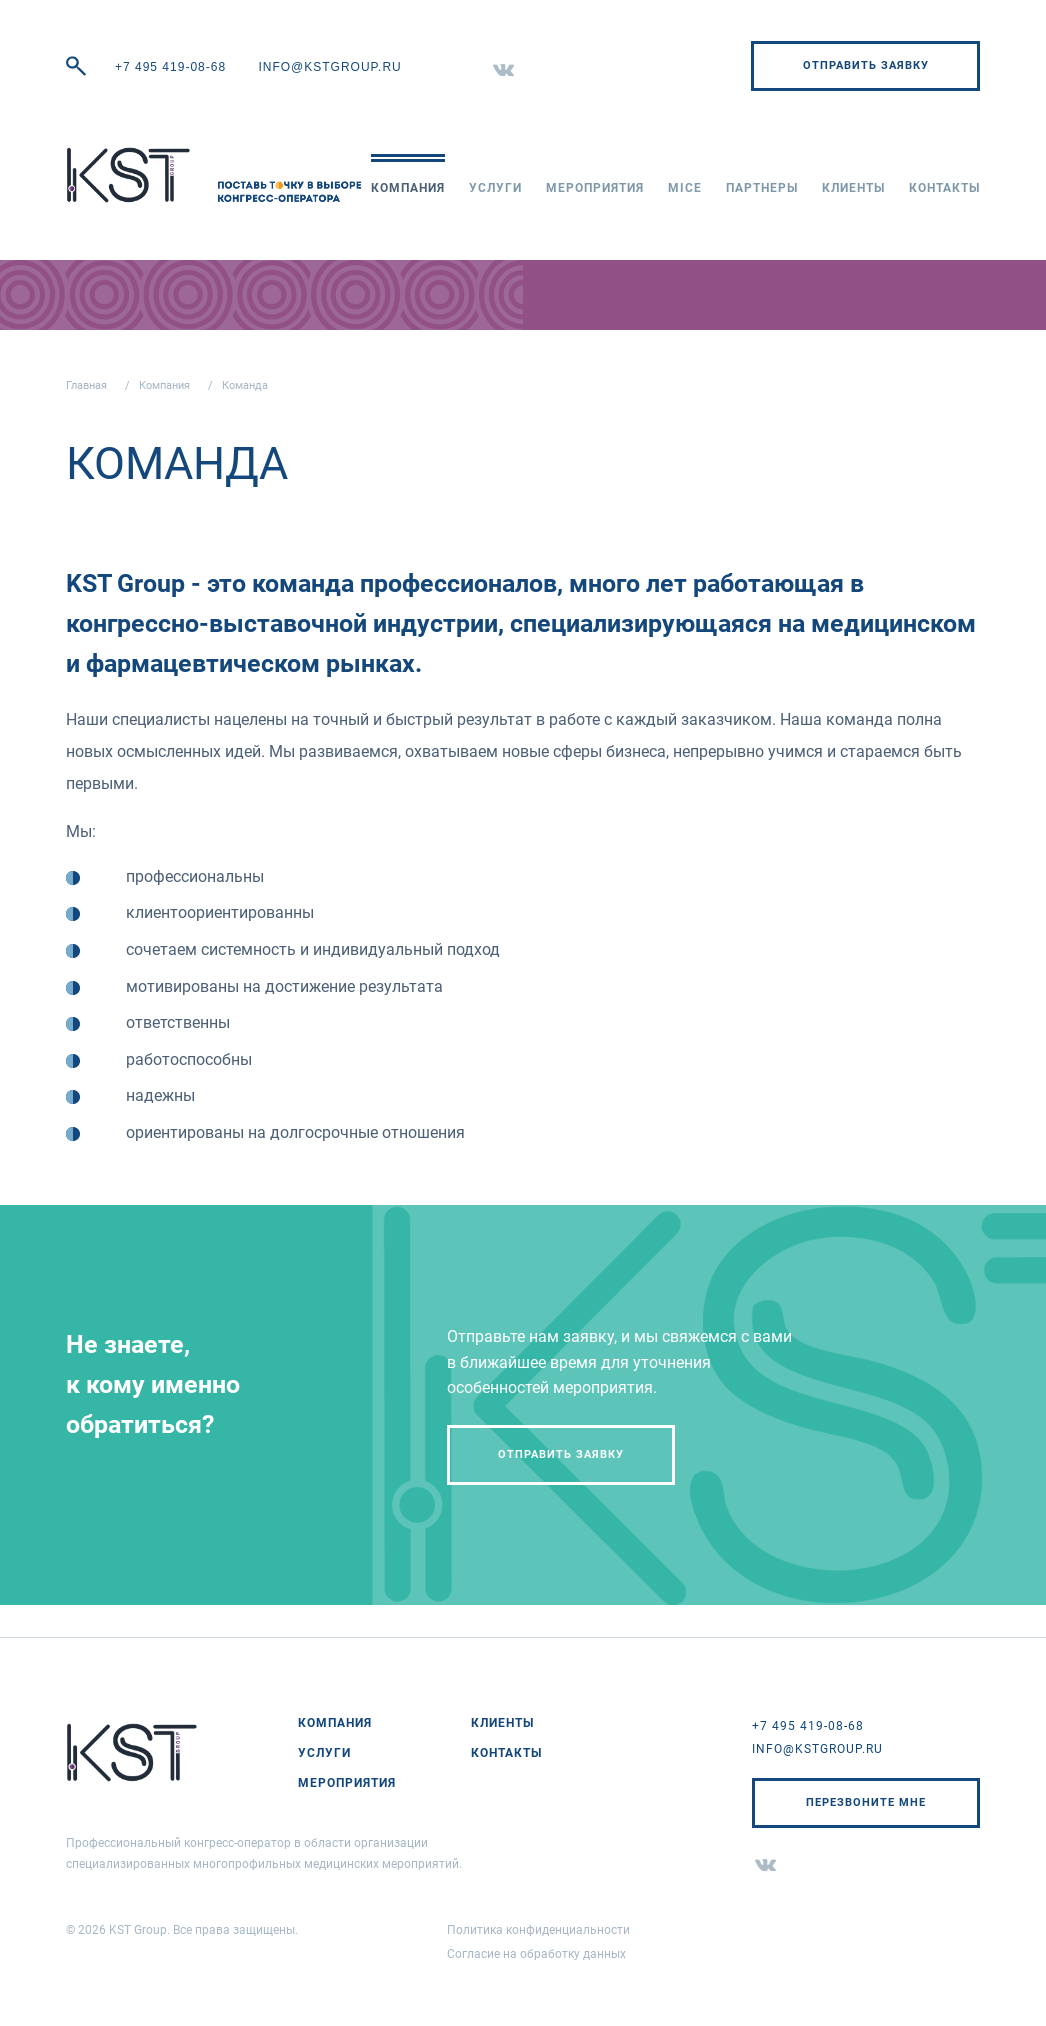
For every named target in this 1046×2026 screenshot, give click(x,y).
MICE (685, 188)
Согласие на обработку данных (536, 1954)
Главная (86, 385)
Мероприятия (595, 188)
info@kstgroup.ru (329, 67)
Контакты (944, 188)
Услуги (495, 188)
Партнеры (762, 188)
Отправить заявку (866, 65)
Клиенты (853, 188)
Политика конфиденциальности (538, 1930)
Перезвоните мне (866, 1802)
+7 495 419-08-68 (170, 67)
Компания (408, 188)
